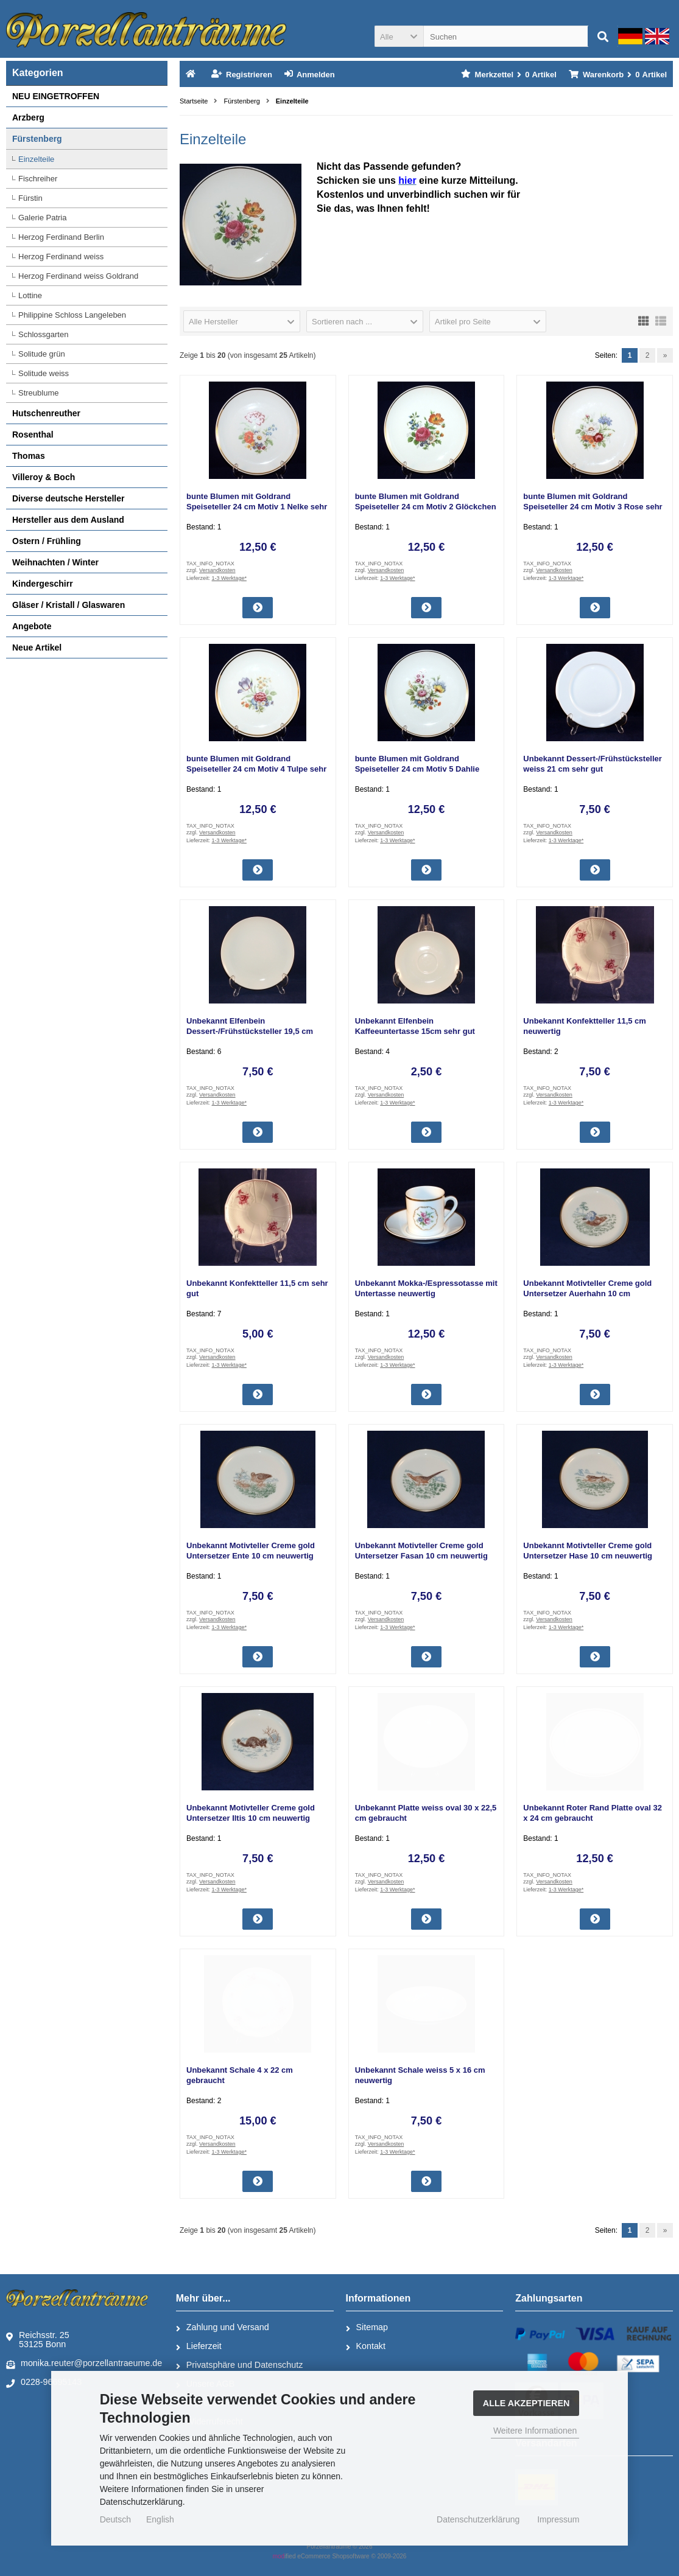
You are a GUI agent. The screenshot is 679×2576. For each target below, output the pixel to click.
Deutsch (115, 2519)
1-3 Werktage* (229, 578)
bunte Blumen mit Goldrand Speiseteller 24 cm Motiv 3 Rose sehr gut (592, 507)
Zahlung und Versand (222, 2327)
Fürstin (30, 198)
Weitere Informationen (535, 2430)
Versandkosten (217, 570)
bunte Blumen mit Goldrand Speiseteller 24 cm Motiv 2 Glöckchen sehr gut (425, 507)
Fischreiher (37, 178)
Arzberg (28, 117)
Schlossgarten (43, 334)
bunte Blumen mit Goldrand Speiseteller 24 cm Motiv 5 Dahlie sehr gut (417, 769)
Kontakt (365, 2346)
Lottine (30, 295)
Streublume (38, 392)
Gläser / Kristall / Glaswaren (68, 605)
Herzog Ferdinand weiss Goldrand (78, 276)
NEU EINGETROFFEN (55, 96)
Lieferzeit (199, 2346)
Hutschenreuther (46, 413)
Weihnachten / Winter (55, 562)
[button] (399, 36)
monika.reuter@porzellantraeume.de (84, 2363)
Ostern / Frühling (46, 541)
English (160, 2519)
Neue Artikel (37, 647)
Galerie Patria (42, 217)
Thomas (28, 456)
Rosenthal (33, 434)
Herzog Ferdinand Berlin (61, 237)
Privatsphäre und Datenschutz (239, 2365)
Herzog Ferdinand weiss (61, 256)
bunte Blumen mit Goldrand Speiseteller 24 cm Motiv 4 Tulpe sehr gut (256, 769)
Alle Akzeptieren (526, 2403)
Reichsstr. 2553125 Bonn (37, 2339)
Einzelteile (36, 159)
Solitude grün (41, 353)
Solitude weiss (43, 373)
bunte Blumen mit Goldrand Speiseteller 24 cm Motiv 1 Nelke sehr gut (256, 507)
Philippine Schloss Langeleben (72, 314)
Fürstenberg (37, 139)
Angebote (32, 626)
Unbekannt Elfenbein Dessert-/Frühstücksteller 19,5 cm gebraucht (249, 1031)
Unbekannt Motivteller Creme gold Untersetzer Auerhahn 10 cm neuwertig (587, 1293)
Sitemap (367, 2327)
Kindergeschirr (42, 583)
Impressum (558, 2519)
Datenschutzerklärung (478, 2519)
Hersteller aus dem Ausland (68, 520)
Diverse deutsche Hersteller (68, 498)
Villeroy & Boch (43, 477)
